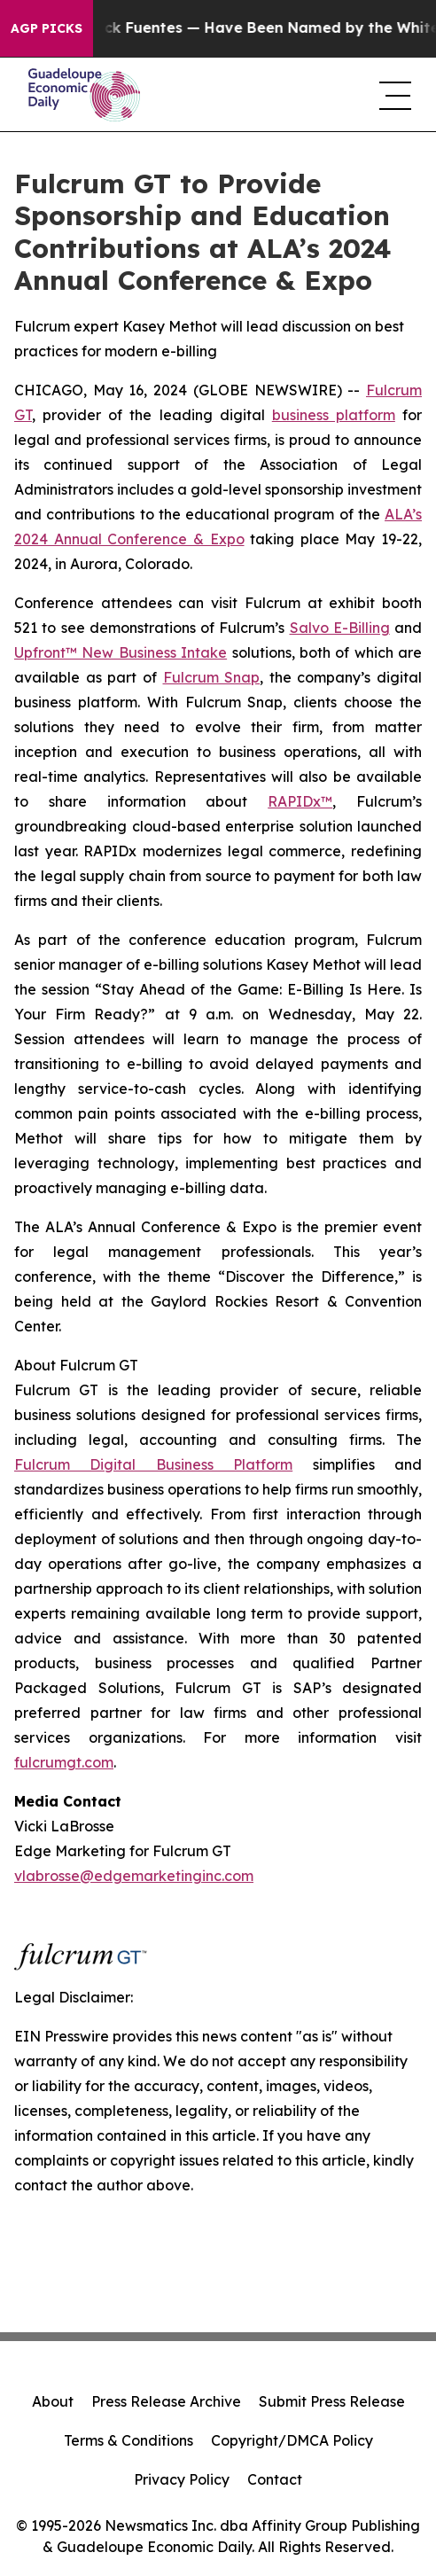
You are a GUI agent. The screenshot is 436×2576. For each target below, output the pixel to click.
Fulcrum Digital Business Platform (153, 1464)
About (53, 2401)
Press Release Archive (166, 2401)
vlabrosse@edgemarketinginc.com (133, 1876)
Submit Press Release (332, 2401)
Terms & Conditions (128, 2440)
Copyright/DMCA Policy (292, 2440)
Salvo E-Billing (340, 627)
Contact (274, 2479)
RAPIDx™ (300, 801)
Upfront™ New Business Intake (120, 652)
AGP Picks (46, 28)
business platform (333, 415)
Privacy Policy (182, 2479)
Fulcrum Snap (212, 677)
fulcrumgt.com (63, 1762)
